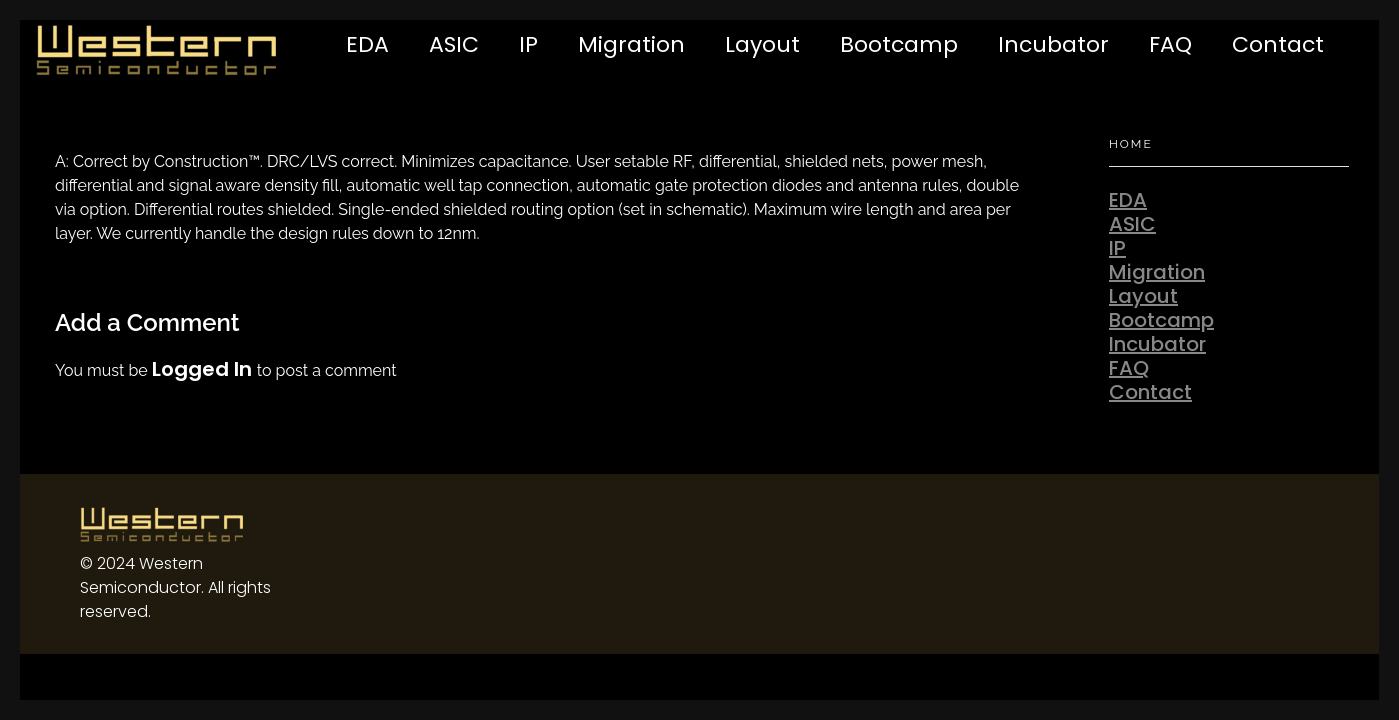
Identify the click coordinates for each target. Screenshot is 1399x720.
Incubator (1053, 44)
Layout (762, 44)
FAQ (1170, 44)
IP (528, 44)
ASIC (454, 44)
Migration (631, 44)
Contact (1278, 44)
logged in (204, 369)
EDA (367, 44)
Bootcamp (899, 44)
